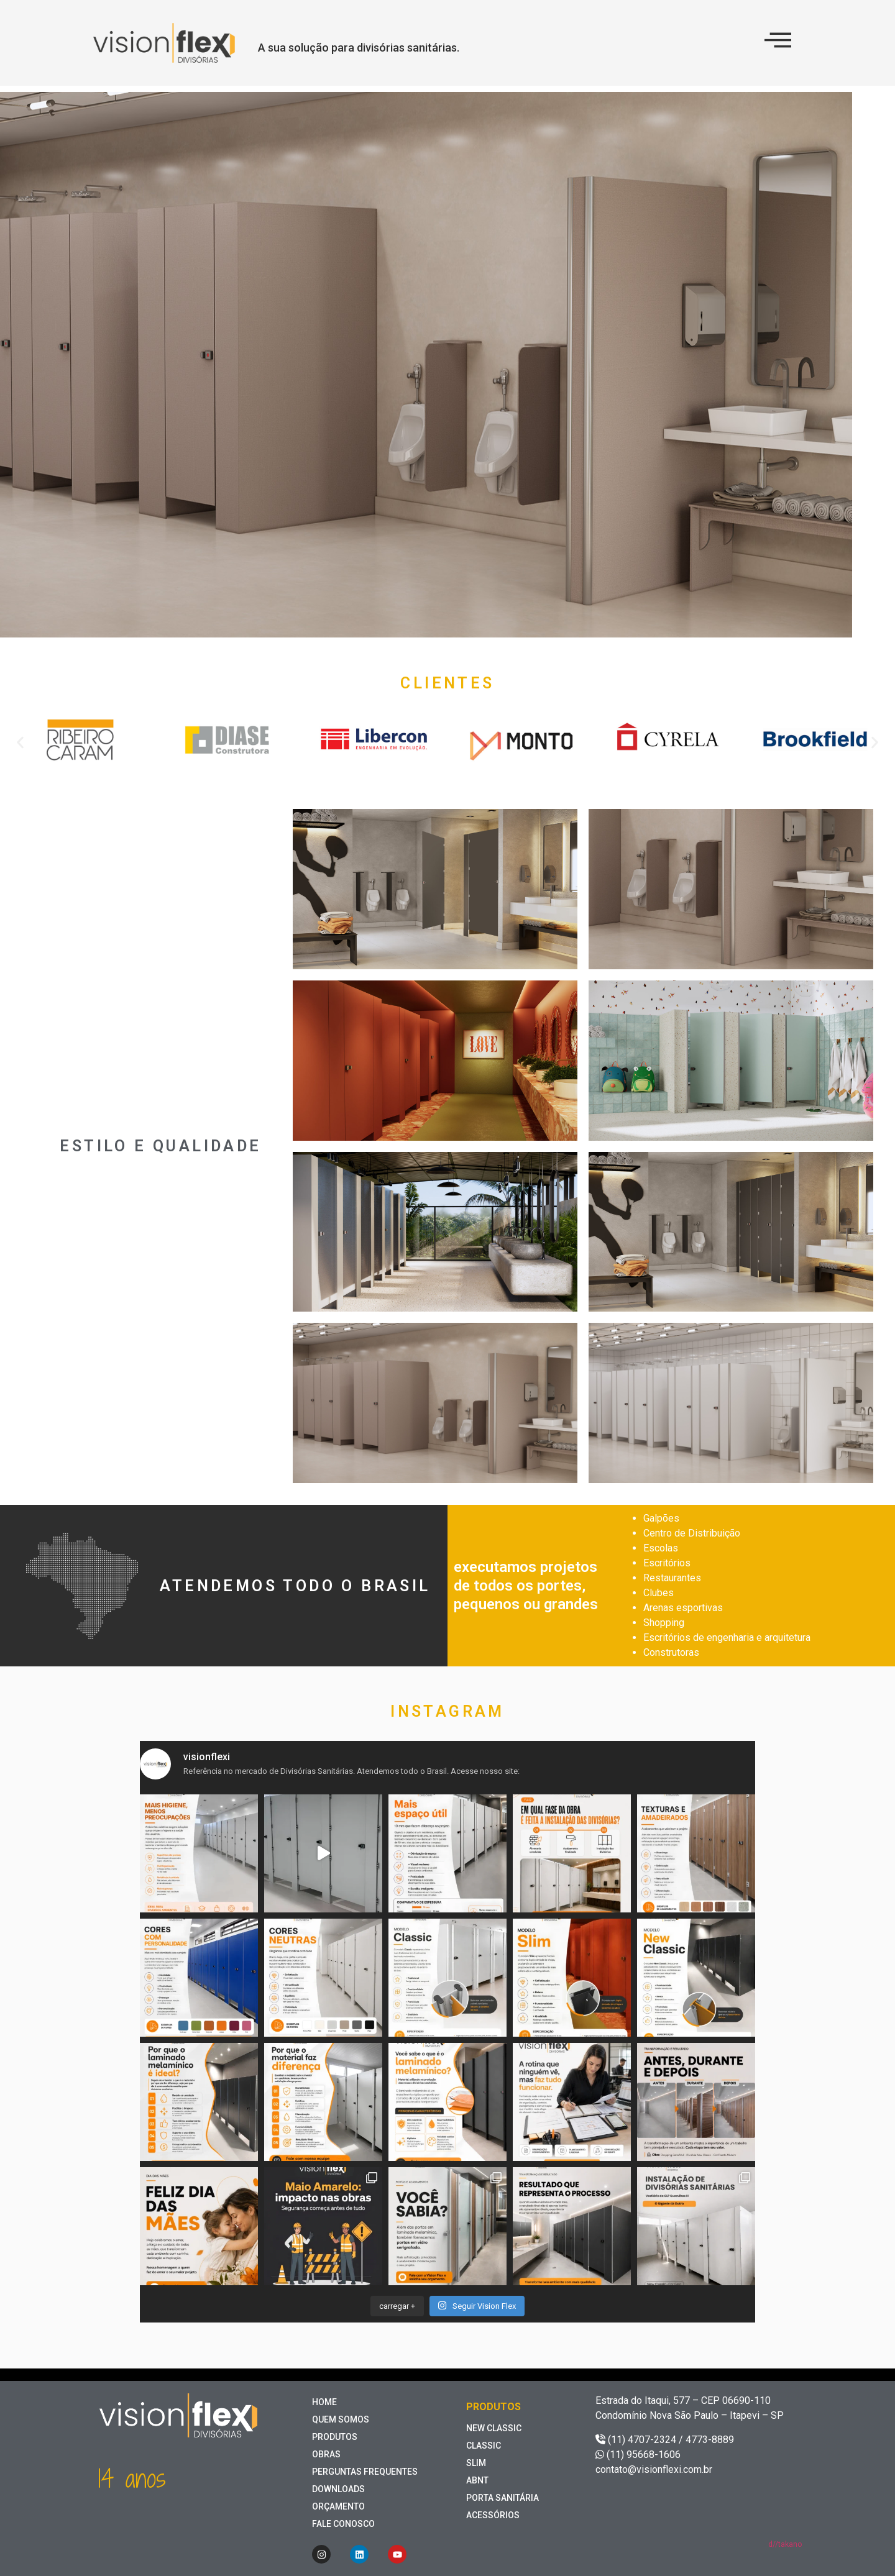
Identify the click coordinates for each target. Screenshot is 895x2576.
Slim (476, 2463)
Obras (326, 2454)
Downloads (338, 2489)
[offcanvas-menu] (778, 40)
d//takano (785, 2544)
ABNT (477, 2480)
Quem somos (340, 2419)
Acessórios (493, 2515)
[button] (20, 742)
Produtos (334, 2437)
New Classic (493, 2428)
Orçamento (338, 2506)
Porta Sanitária (502, 2498)
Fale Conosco (343, 2524)
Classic (483, 2445)
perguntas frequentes (365, 2472)
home (324, 2402)
